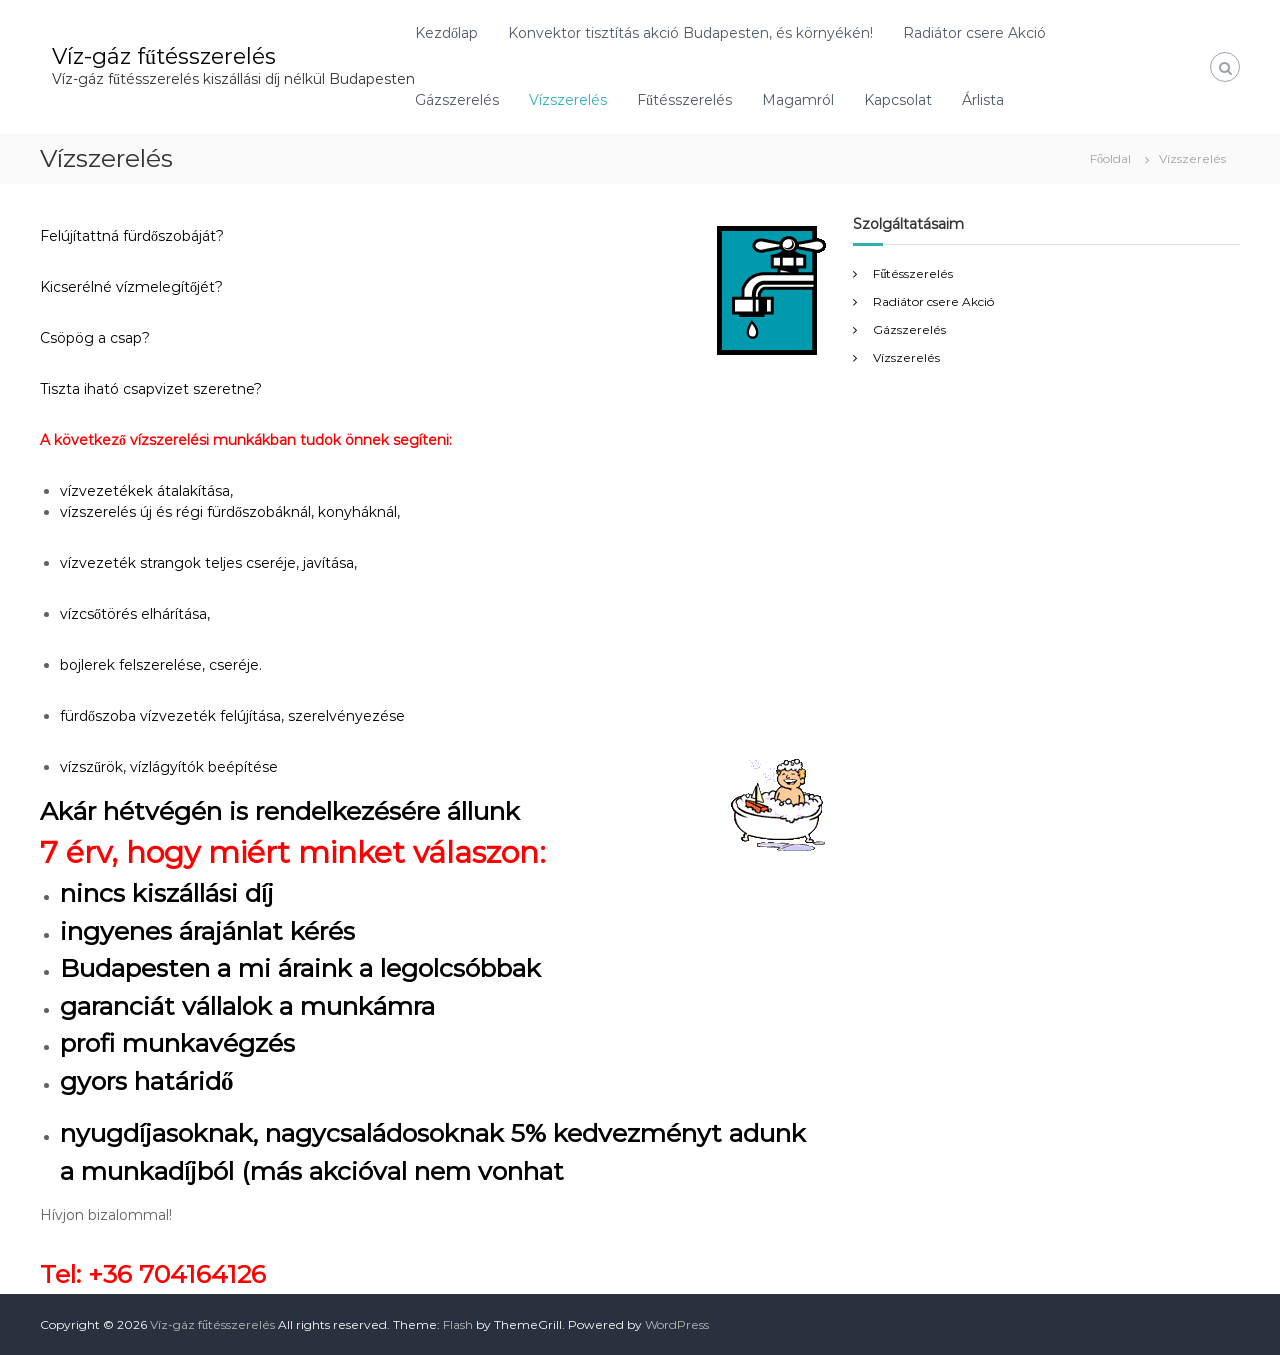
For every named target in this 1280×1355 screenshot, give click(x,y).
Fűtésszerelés (684, 100)
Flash (458, 1324)
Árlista (983, 100)
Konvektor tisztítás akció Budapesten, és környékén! (690, 33)
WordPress (677, 1324)
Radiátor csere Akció (974, 33)
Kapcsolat (898, 100)
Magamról (798, 100)
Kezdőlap (446, 33)
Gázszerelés (457, 100)
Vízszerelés (568, 100)
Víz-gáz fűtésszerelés (164, 56)
